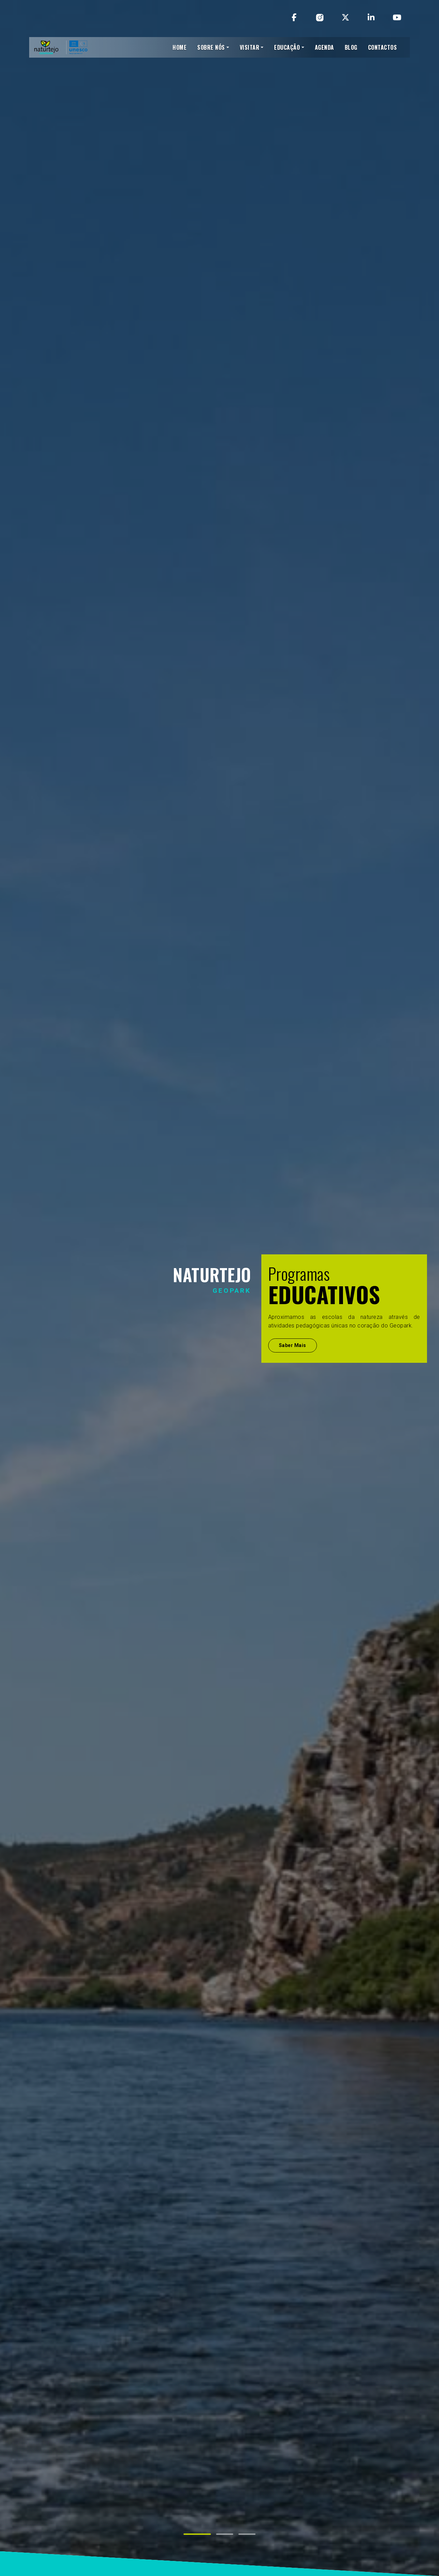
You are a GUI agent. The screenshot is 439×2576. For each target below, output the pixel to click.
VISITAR (250, 47)
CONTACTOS (382, 47)
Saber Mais (292, 1345)
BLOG (351, 47)
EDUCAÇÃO (287, 47)
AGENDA (324, 47)
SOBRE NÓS (211, 47)
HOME (180, 47)
